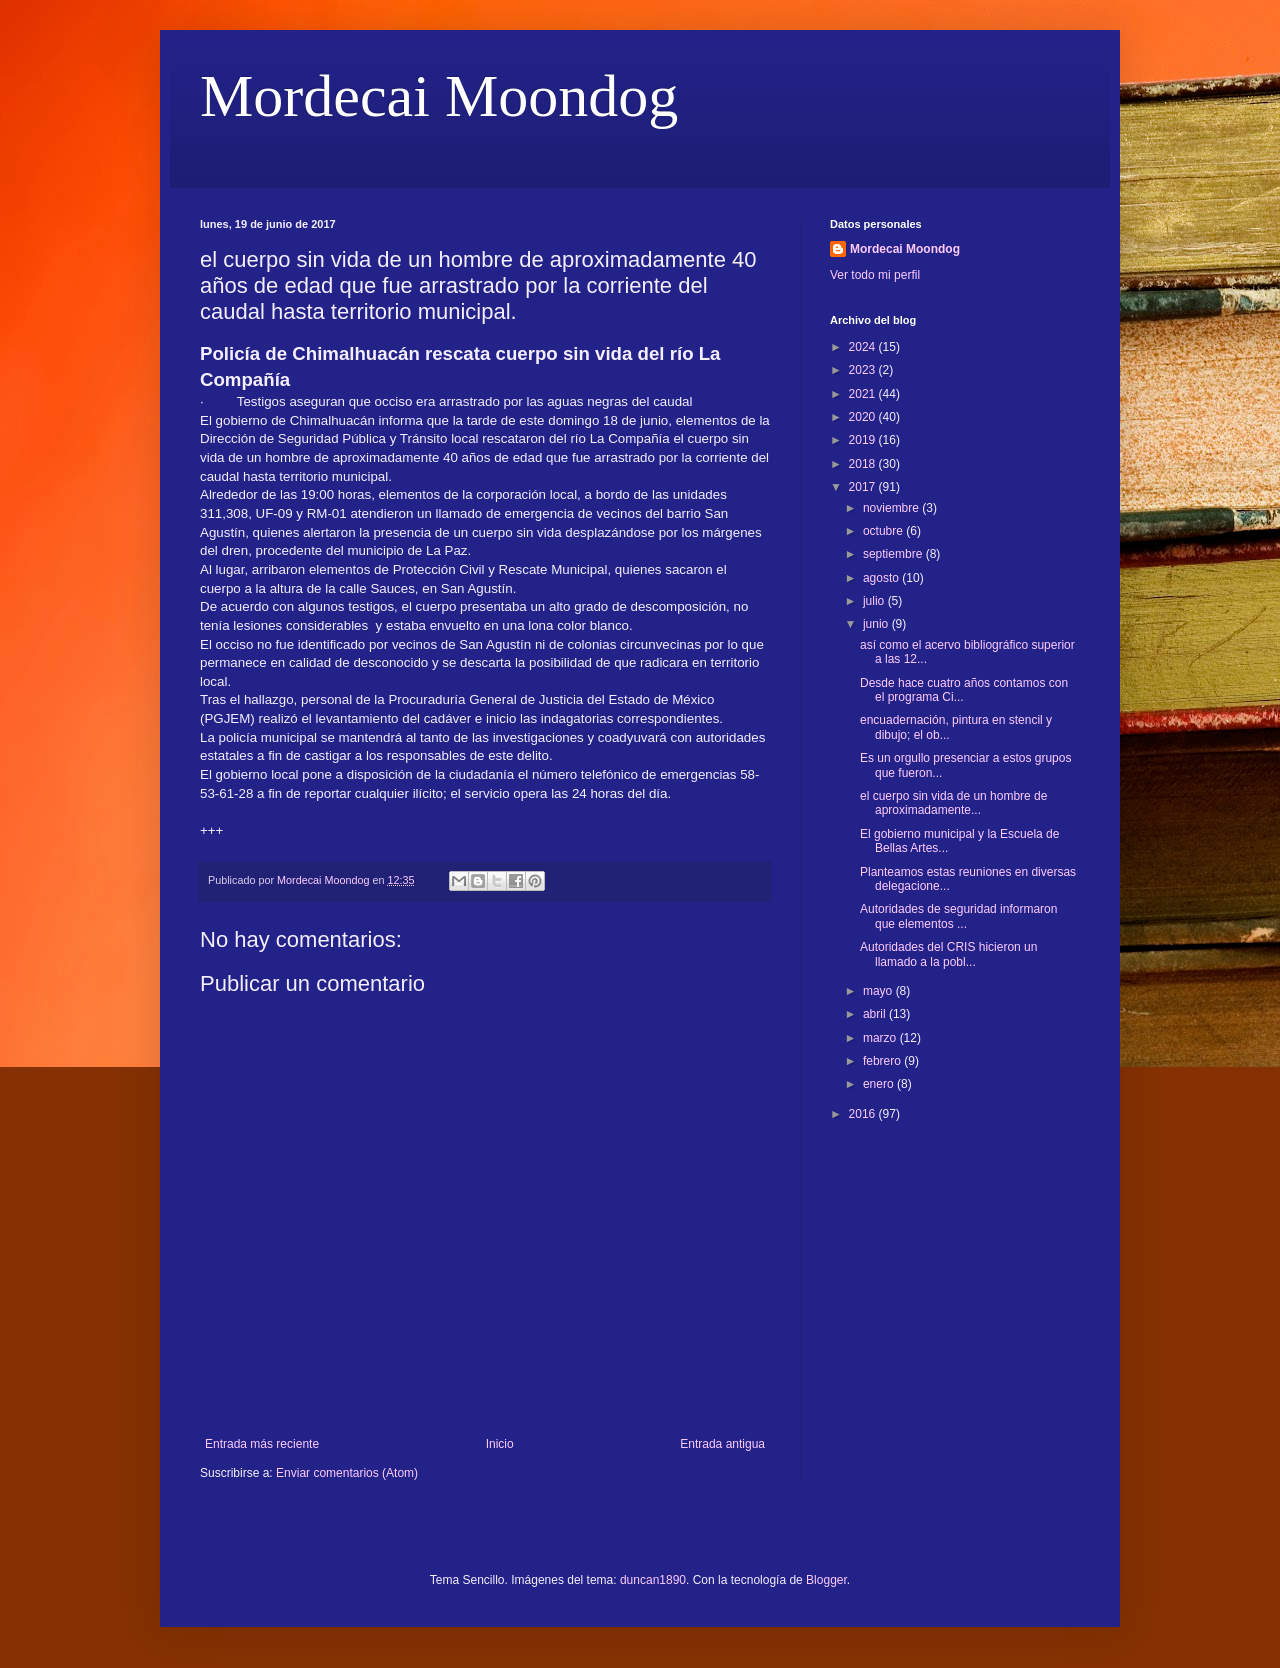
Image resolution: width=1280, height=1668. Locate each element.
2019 (864, 440)
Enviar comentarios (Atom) (347, 1473)
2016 (864, 1114)
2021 (864, 394)
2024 (864, 347)
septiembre (894, 554)
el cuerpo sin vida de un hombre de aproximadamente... (953, 803)
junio (877, 624)
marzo (881, 1038)
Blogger (826, 1580)
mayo (879, 991)
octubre (884, 531)
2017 (864, 487)
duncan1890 (653, 1580)
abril (876, 1014)
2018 (864, 464)
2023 (864, 370)
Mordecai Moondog (439, 96)
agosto (882, 578)
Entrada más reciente (262, 1444)
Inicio (500, 1444)
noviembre (892, 508)
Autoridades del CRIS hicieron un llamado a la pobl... (948, 954)
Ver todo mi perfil (875, 275)
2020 (864, 417)
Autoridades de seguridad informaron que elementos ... (958, 916)
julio (875, 601)
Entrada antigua (722, 1444)
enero (880, 1084)
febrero (883, 1061)
